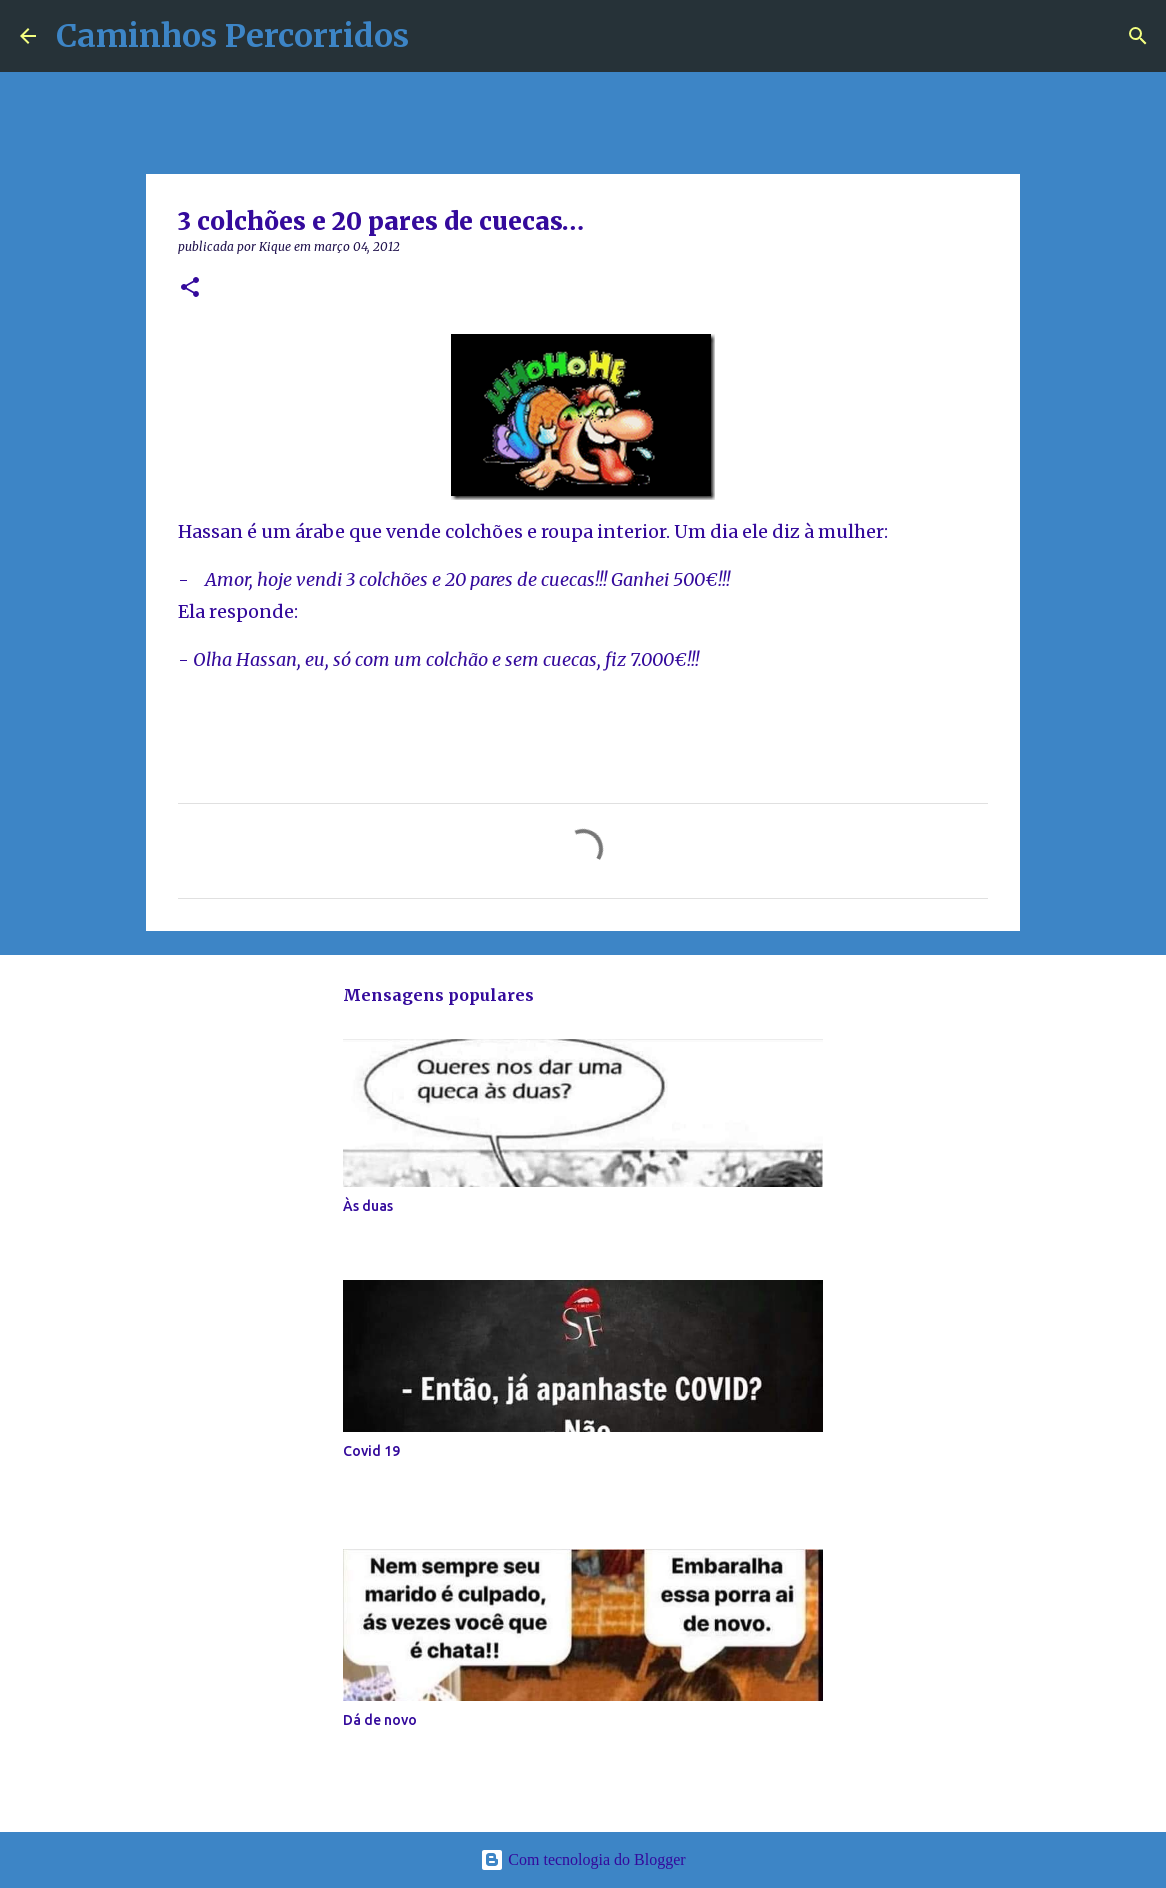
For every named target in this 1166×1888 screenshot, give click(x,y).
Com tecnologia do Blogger (582, 1859)
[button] (190, 288)
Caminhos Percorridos (232, 36)
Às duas (368, 1206)
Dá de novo (380, 1720)
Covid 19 (371, 1451)
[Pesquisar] (1138, 36)
